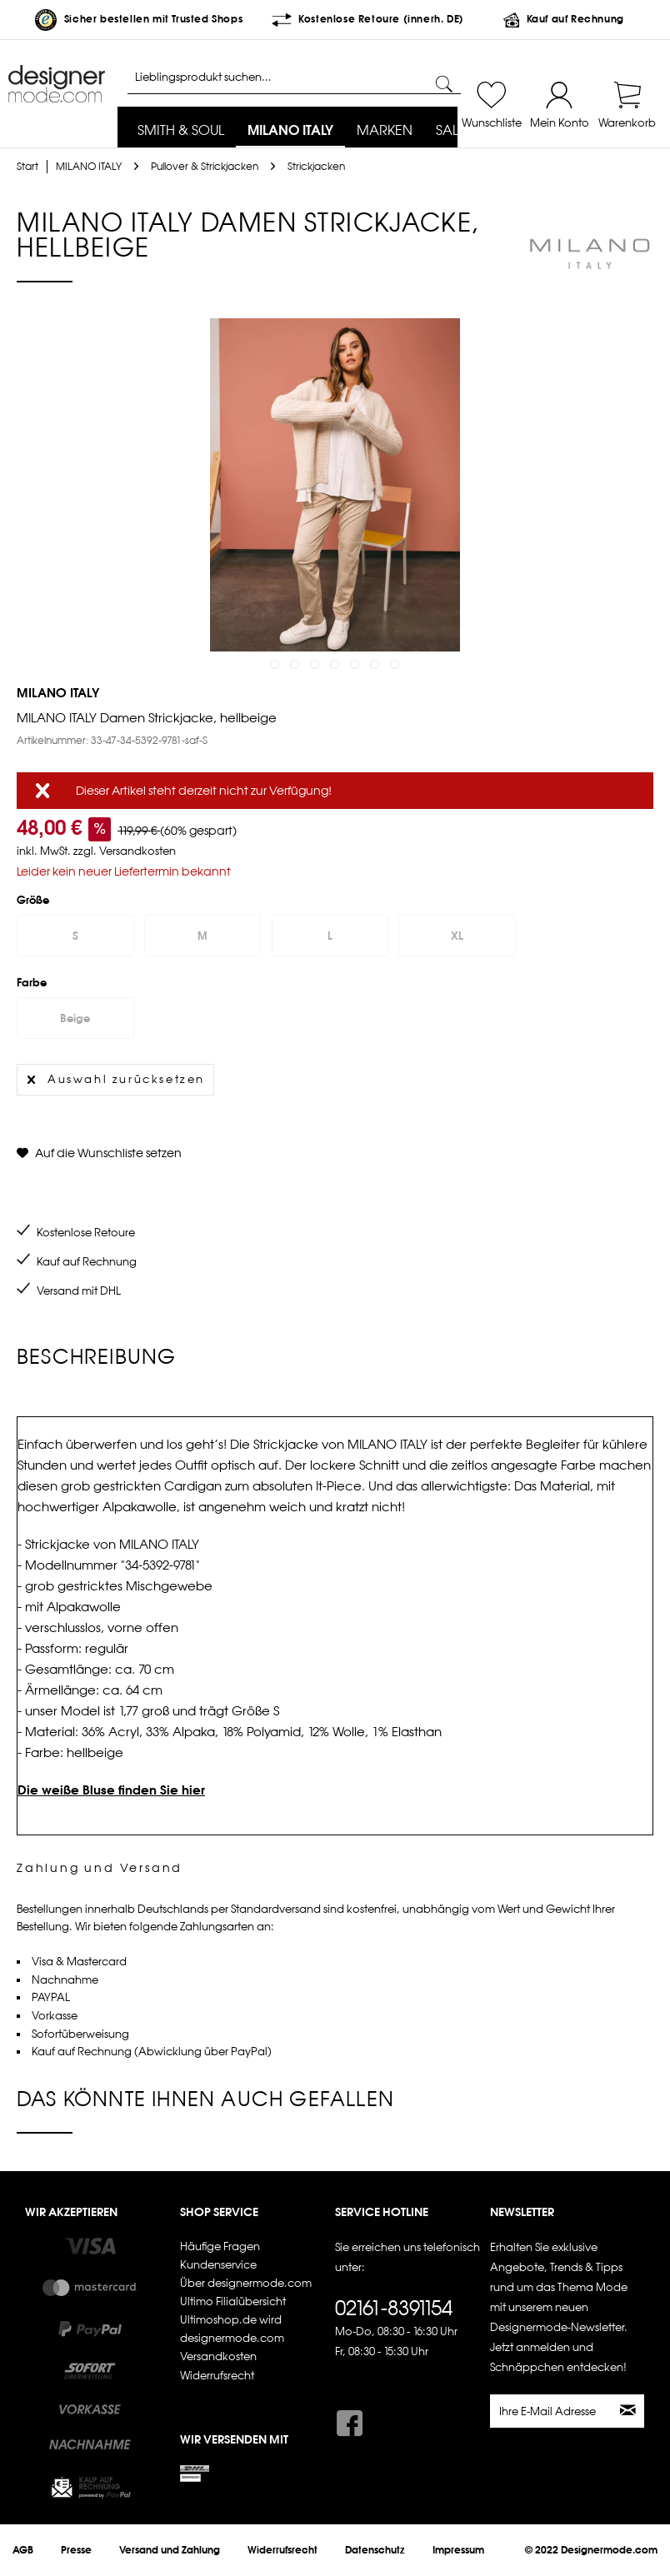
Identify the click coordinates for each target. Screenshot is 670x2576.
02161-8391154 (393, 2307)
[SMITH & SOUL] (181, 131)
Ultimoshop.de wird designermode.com (232, 2329)
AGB (22, 2550)
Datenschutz (375, 2550)
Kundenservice (218, 2265)
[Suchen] (444, 84)
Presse (76, 2550)
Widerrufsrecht (217, 2376)
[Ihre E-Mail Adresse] (552, 2411)
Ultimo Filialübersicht (233, 2301)
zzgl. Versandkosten (124, 851)
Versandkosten (218, 2356)
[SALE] (451, 131)
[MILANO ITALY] (290, 131)
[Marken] (384, 131)
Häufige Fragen (220, 2246)
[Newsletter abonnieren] (628, 2411)
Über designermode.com (246, 2283)
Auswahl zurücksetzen (116, 1076)
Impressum (458, 2550)
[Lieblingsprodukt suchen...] (294, 77)
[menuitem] (181, 131)
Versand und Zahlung (169, 2550)
